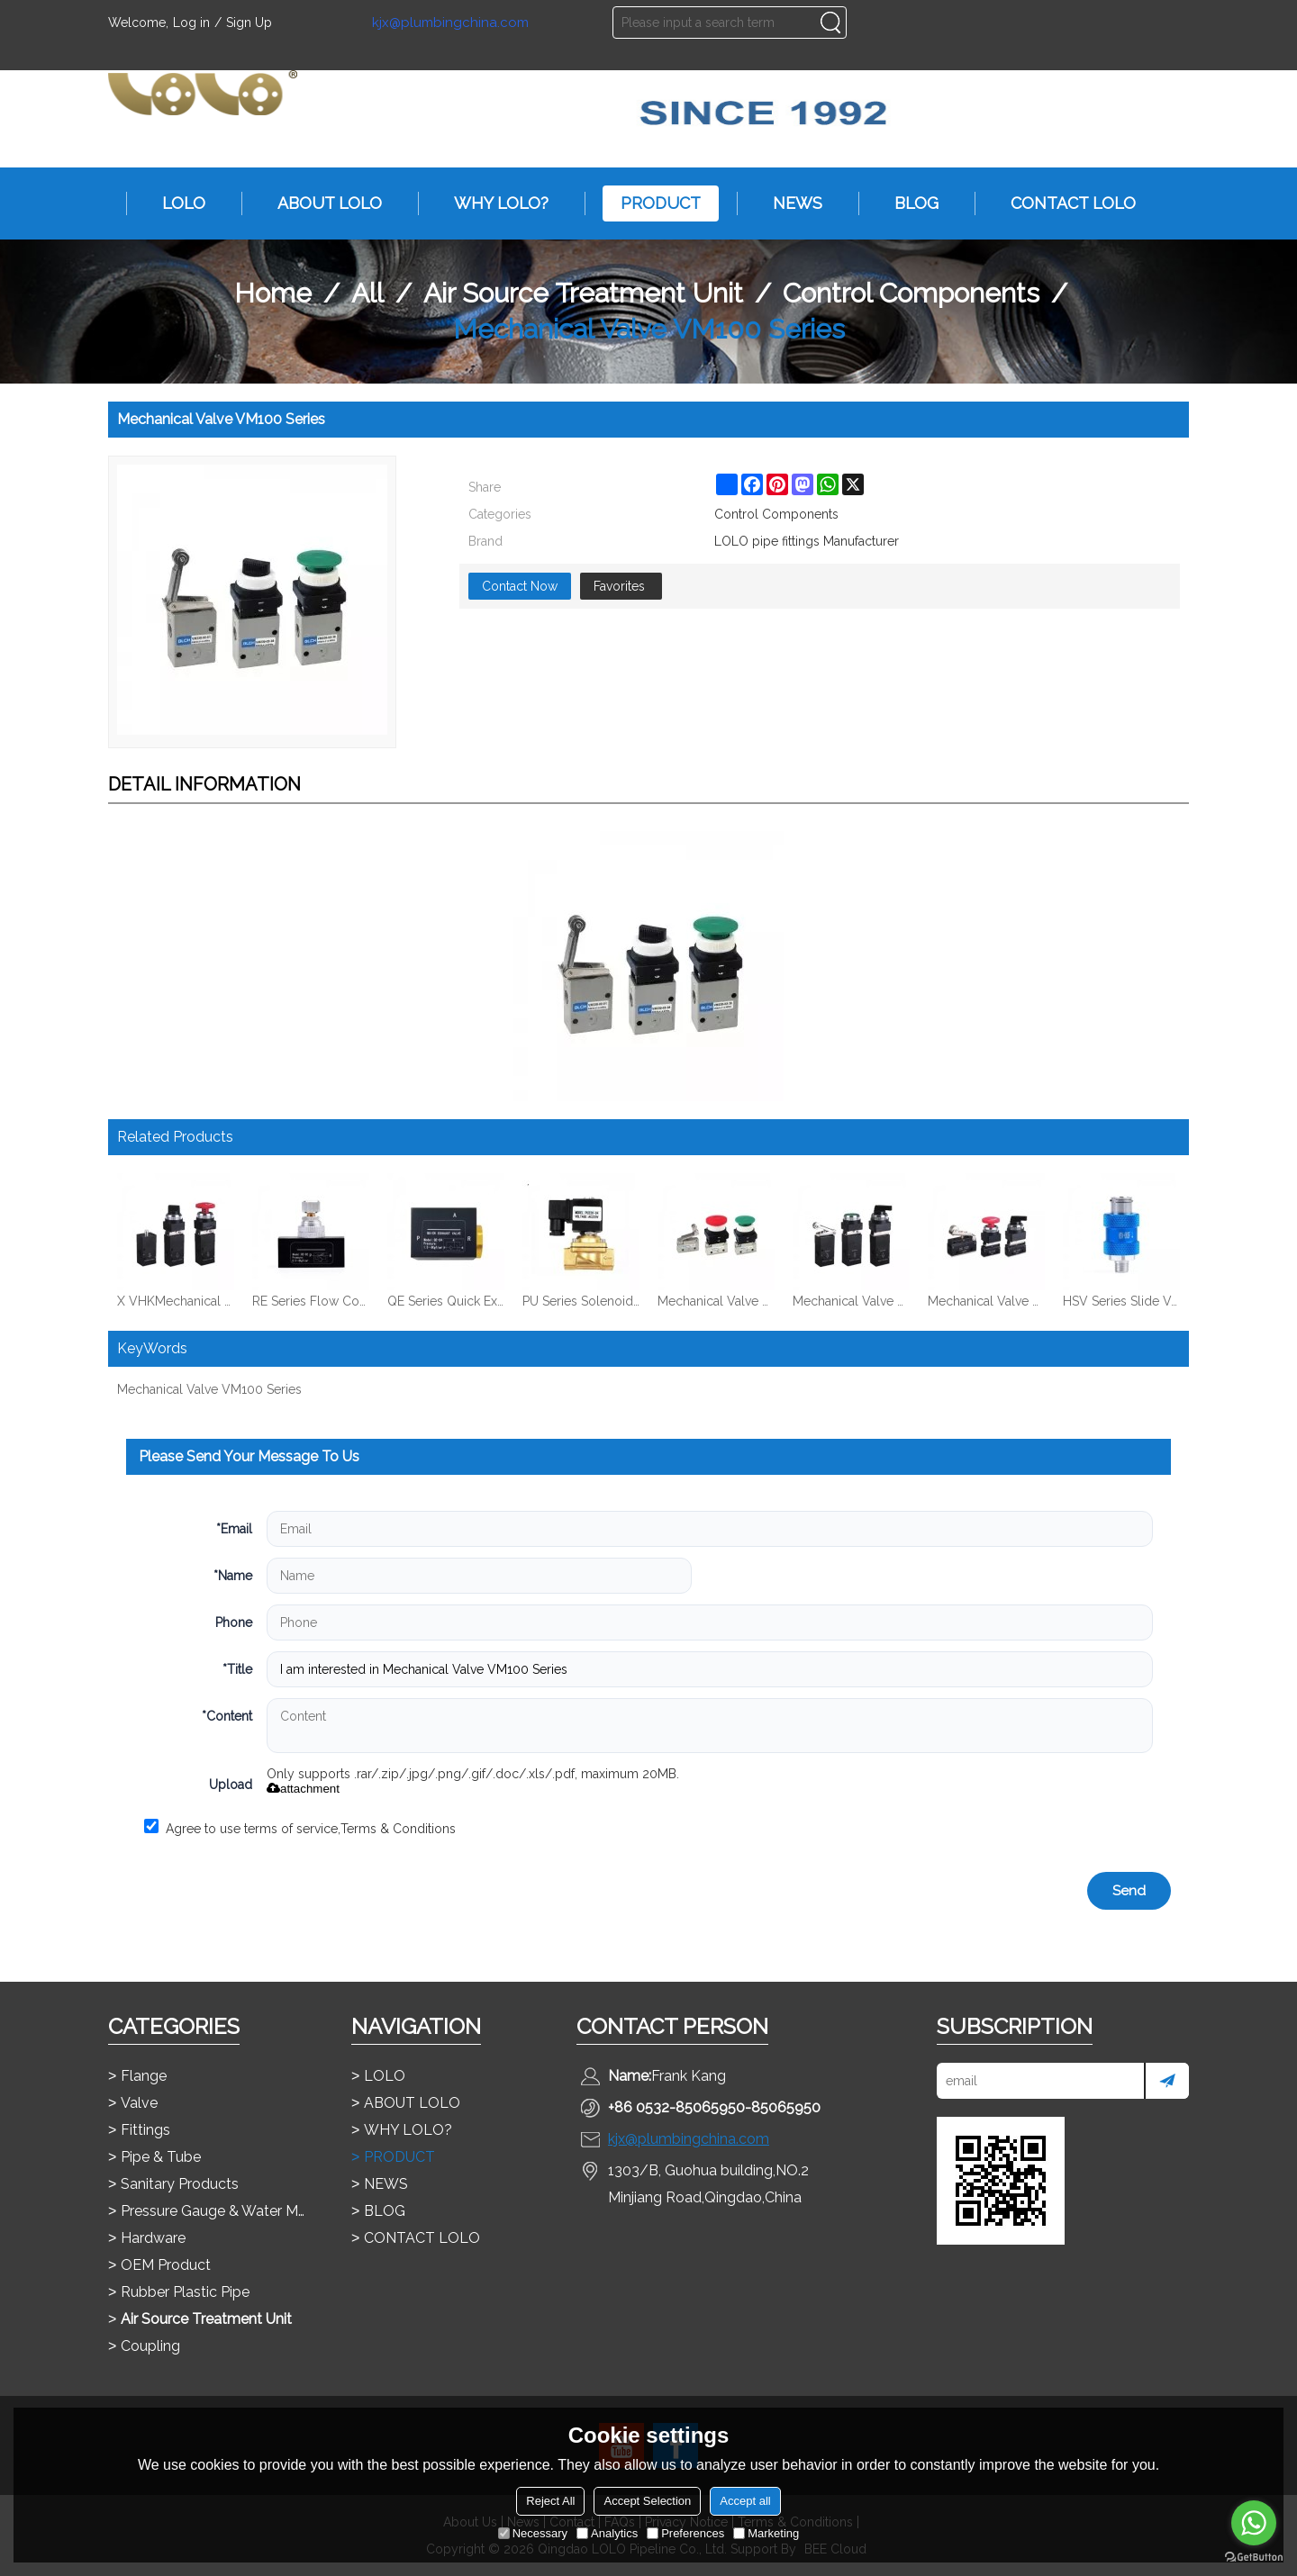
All (367, 293)
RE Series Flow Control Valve (310, 1301)
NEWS (788, 203)
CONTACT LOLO (1064, 203)
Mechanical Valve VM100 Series (209, 1389)
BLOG (907, 203)
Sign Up (249, 22)
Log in (191, 22)
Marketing (766, 2533)
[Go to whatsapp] (1253, 2522)
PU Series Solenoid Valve (580, 1301)
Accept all (745, 2501)
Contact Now (520, 586)
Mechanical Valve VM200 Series (716, 1301)
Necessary (532, 2533)
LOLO (174, 203)
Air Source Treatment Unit (583, 293)
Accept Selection (647, 2501)
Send (1129, 1891)
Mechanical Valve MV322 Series (851, 1301)
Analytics (607, 2533)
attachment (303, 1788)
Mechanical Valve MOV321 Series (986, 1301)
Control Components (911, 293)
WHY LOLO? (492, 203)
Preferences (685, 2533)
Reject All (550, 2501)
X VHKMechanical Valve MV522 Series (175, 1301)
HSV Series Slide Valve (1121, 1301)
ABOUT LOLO (320, 203)
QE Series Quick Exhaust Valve (445, 1301)
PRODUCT (652, 203)
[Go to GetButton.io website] (1254, 2557)
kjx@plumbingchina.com (450, 23)
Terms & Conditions (398, 1828)
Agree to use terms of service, (300, 1827)
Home (273, 293)
